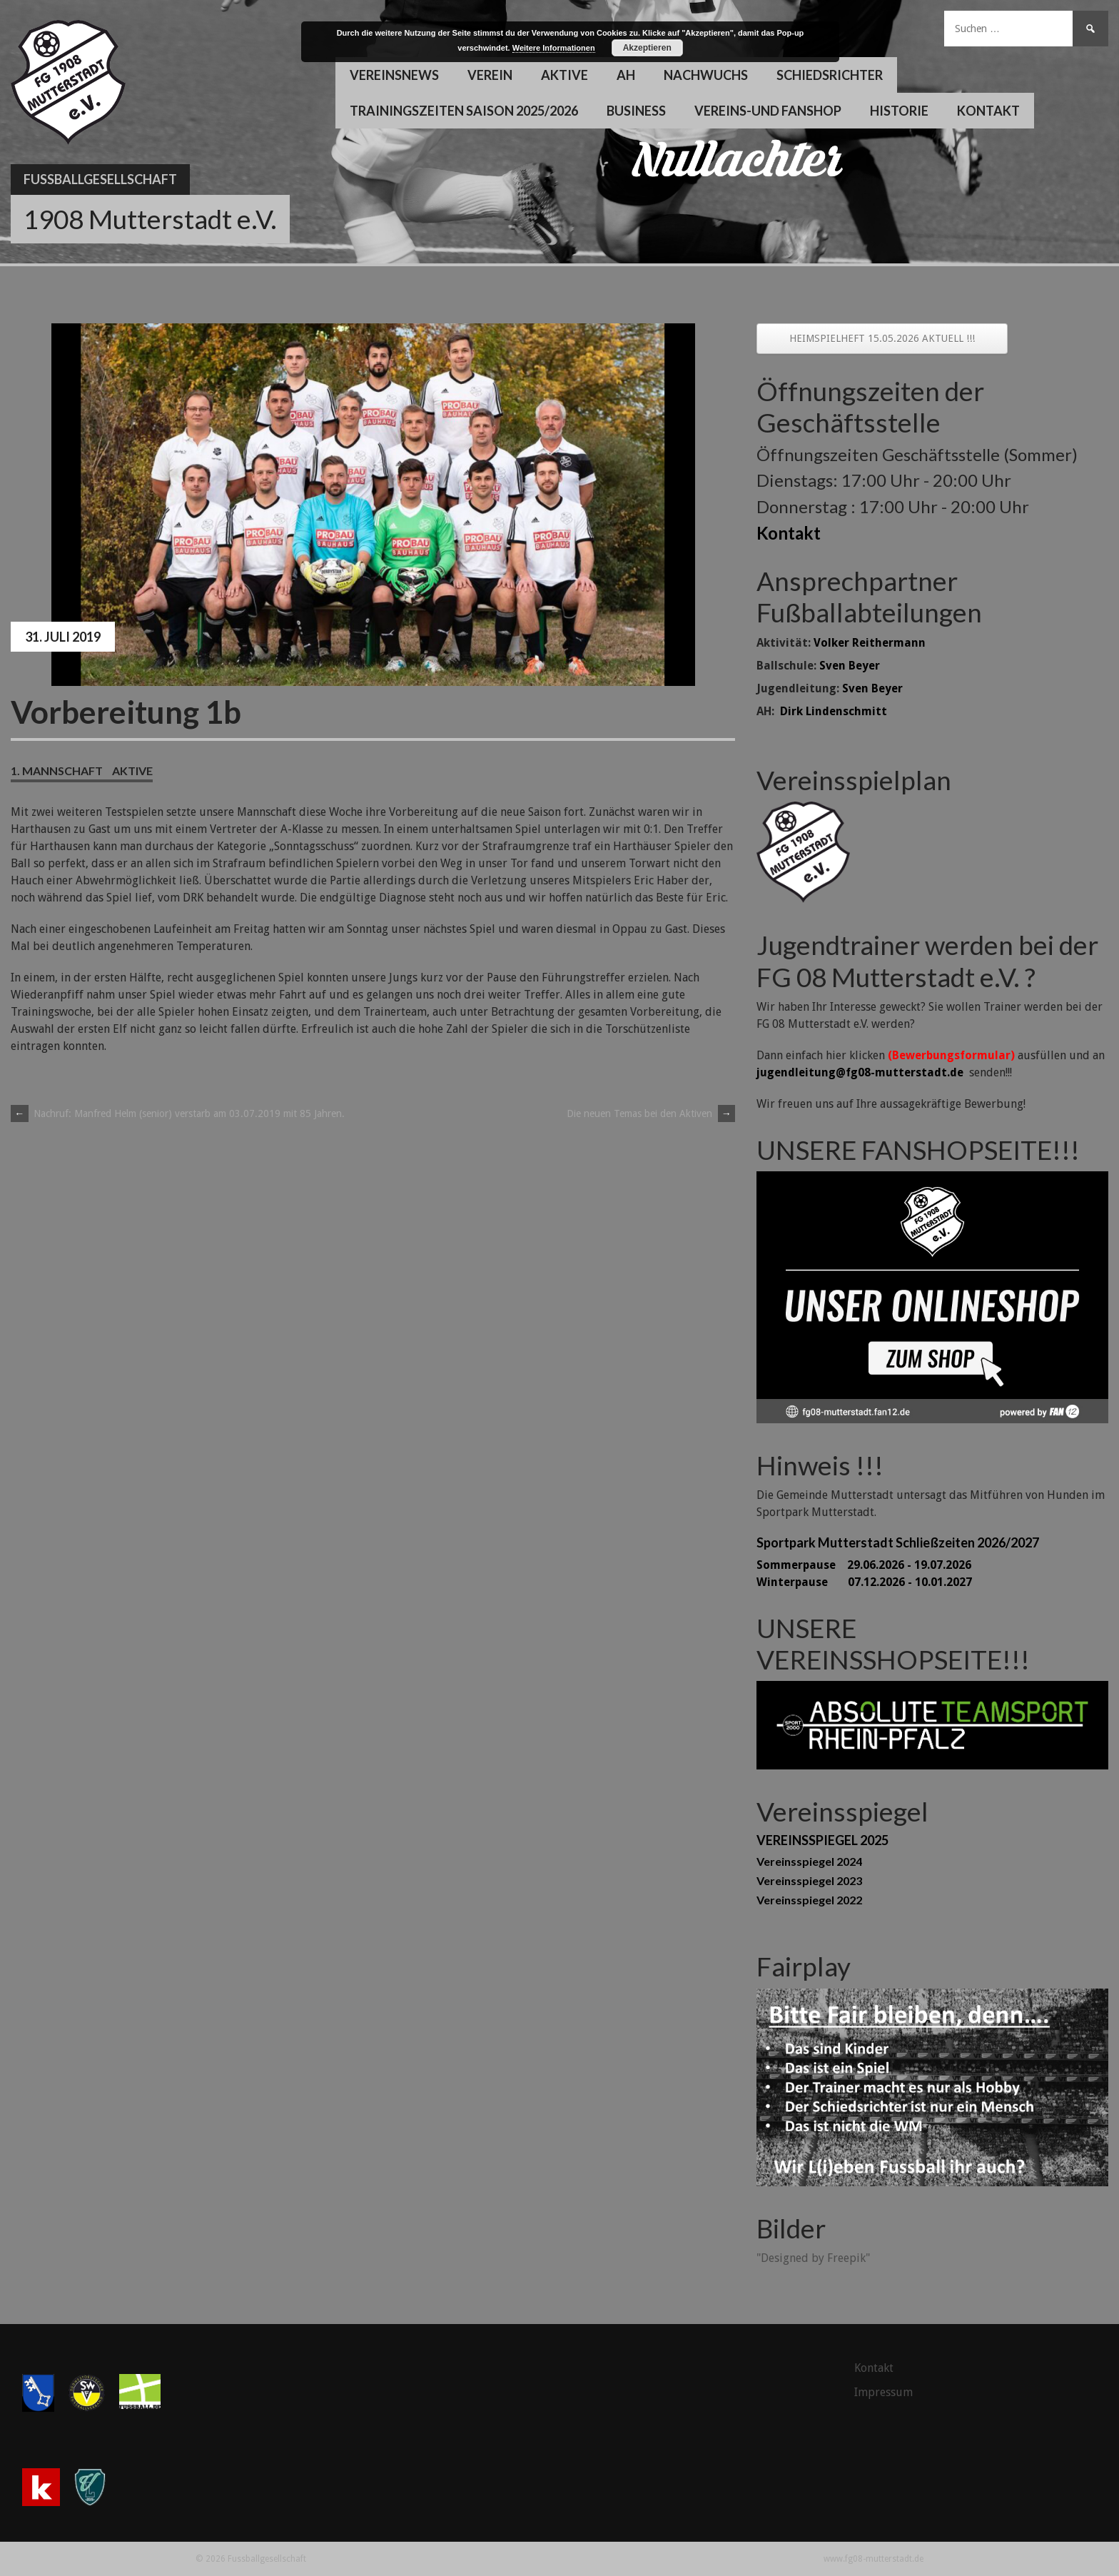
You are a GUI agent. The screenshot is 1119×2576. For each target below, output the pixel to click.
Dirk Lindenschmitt (833, 711)
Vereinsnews (394, 75)
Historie (899, 110)
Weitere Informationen (553, 48)
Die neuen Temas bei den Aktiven (651, 1113)
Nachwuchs (706, 75)
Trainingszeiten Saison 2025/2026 (464, 110)
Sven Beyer (849, 665)
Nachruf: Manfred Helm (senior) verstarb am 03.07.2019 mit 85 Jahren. (178, 1113)
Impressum (883, 2392)
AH (626, 75)
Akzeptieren (647, 48)
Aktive (564, 75)
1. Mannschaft (57, 770)
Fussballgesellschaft (100, 179)
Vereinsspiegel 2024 (809, 1861)
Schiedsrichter (829, 75)
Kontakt (988, 110)
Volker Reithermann (870, 643)
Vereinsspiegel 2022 (809, 1899)
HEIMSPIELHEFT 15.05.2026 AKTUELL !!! (882, 338)
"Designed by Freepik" (813, 2258)
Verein (489, 75)
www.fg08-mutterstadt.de (873, 2559)
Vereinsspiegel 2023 (809, 1880)
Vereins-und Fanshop (767, 110)
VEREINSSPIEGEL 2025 (822, 1840)
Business (636, 110)
